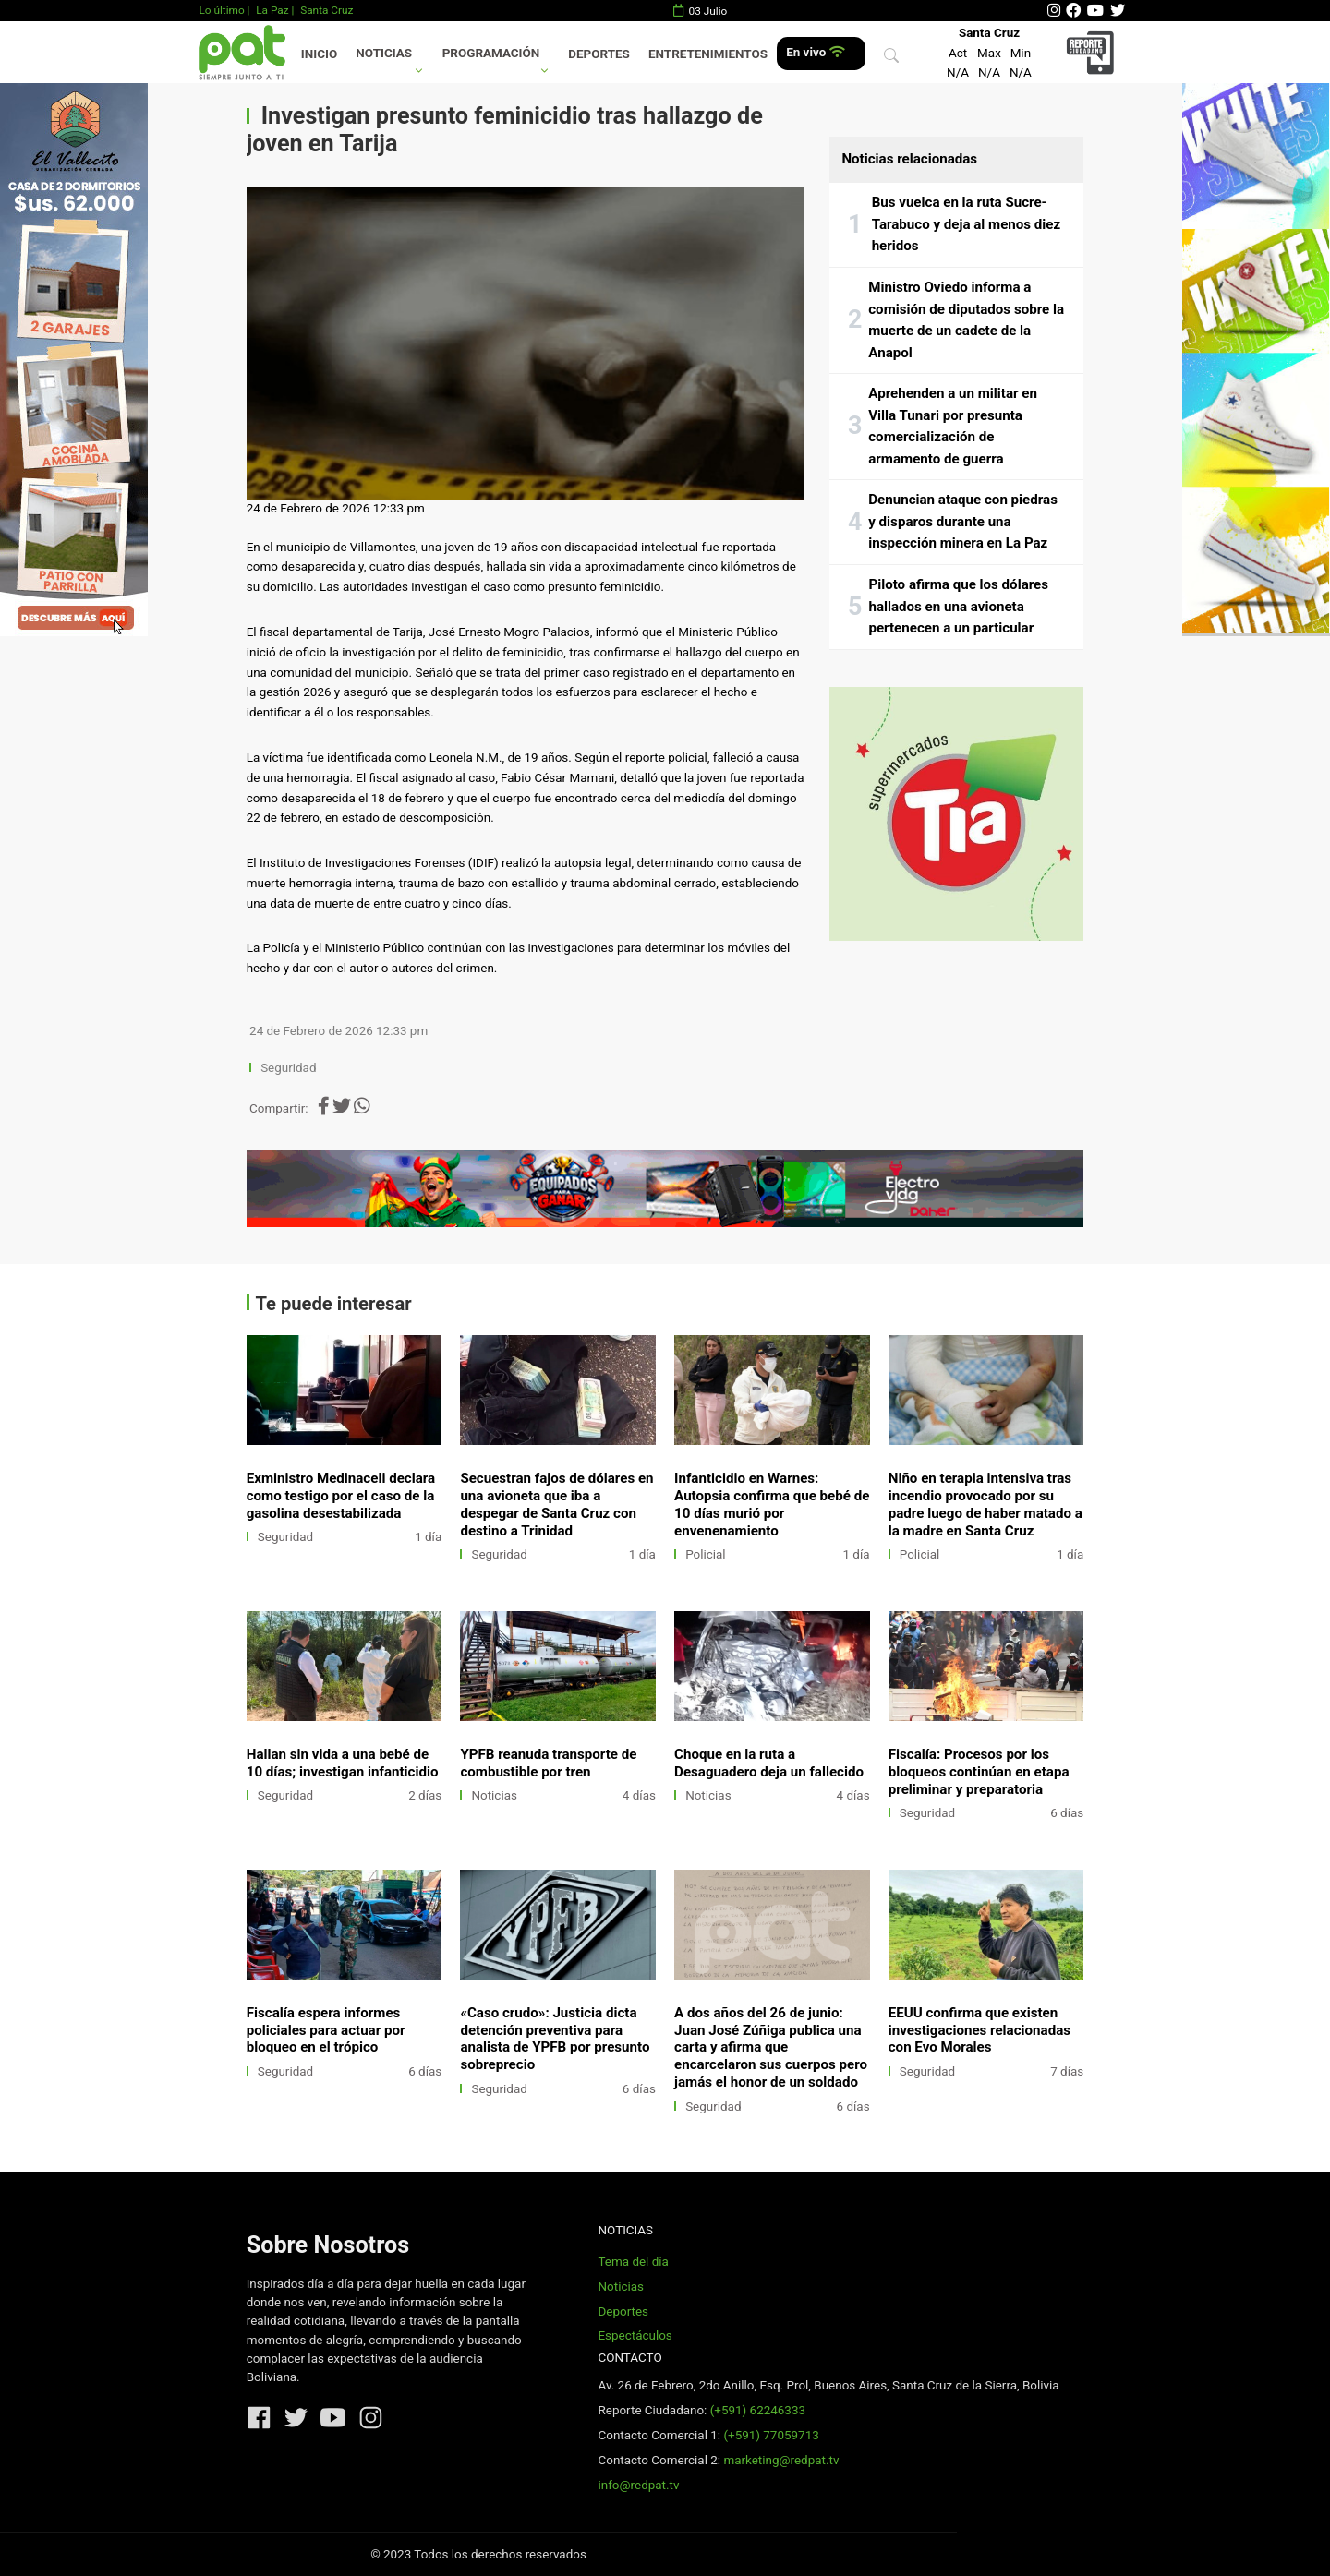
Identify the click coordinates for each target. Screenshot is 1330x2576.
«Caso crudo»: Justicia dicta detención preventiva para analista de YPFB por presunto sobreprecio (554, 2039)
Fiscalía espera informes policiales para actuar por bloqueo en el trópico (326, 2030)
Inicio (319, 54)
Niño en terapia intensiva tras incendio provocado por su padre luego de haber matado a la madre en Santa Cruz (985, 1504)
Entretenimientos (708, 54)
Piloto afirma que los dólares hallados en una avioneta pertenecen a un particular (958, 606)
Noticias (384, 53)
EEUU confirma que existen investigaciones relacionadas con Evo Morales (979, 2030)
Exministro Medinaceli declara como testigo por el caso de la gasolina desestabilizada (341, 1496)
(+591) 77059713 (770, 2435)
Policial (705, 1554)
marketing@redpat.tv (781, 2460)
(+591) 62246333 (757, 2410)
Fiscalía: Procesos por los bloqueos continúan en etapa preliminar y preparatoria (979, 1772)
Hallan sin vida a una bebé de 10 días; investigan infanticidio (343, 1763)
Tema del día (633, 2262)
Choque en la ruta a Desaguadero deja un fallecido (769, 1763)
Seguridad (288, 1068)
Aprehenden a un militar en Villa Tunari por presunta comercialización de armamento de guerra (952, 426)
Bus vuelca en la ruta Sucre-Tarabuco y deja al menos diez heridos (966, 224)
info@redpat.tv (638, 2485)
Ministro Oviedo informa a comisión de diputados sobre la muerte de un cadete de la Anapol (966, 320)
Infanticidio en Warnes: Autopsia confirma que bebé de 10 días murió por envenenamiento (771, 1504)
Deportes (599, 54)
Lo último (221, 10)
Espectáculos (634, 2335)
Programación (491, 53)
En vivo (815, 52)
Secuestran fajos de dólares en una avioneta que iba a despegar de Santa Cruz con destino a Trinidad (556, 1504)
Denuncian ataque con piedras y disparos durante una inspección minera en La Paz (963, 521)
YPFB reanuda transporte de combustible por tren (548, 1763)
